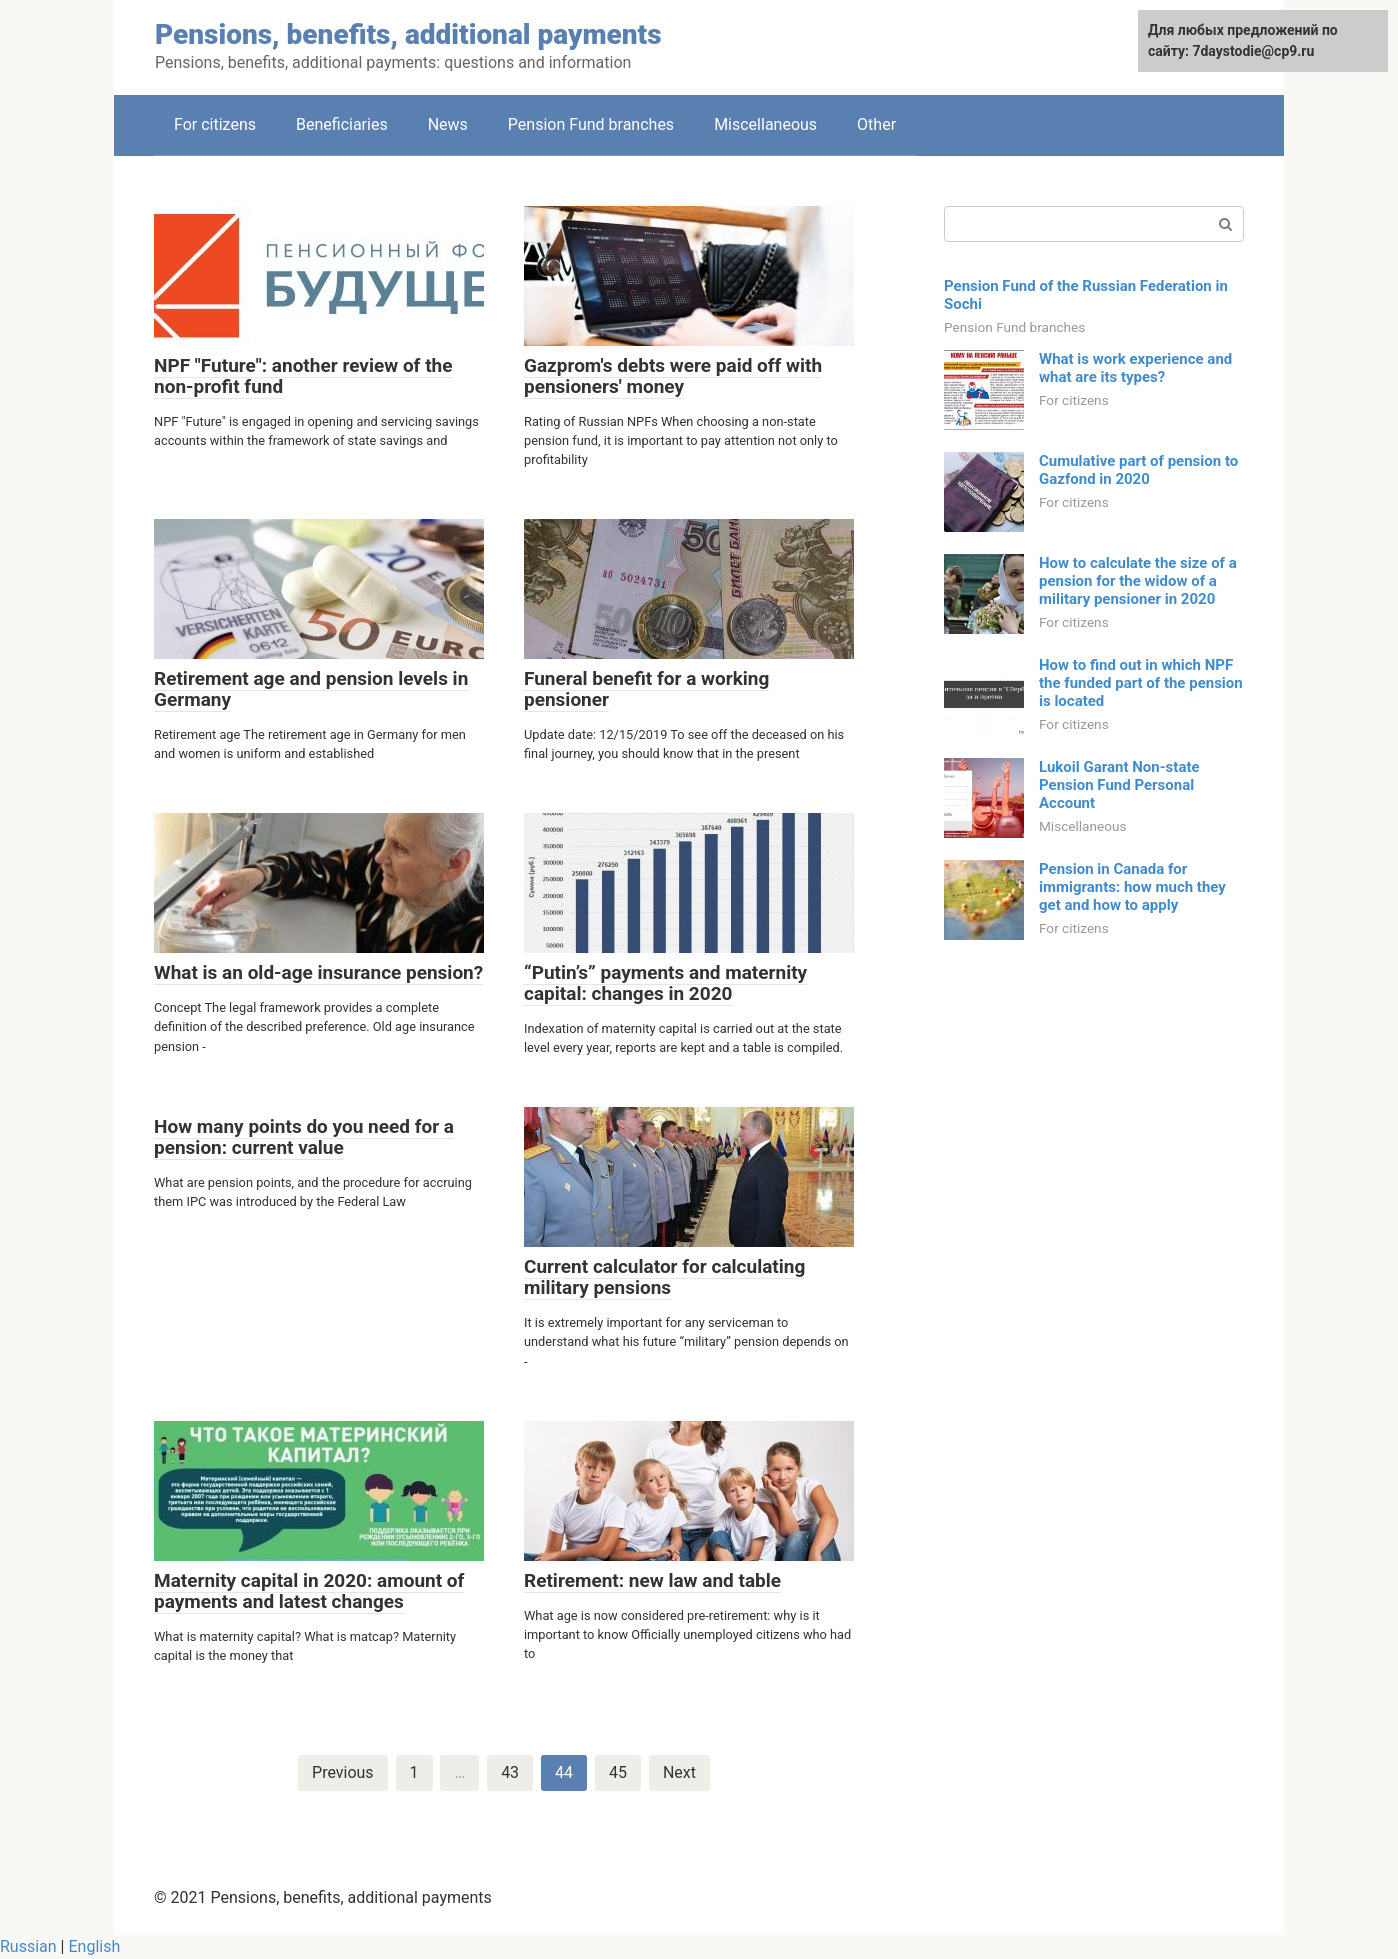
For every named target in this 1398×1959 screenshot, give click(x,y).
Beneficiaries (342, 124)
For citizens (215, 124)
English (94, 1946)
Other (876, 124)
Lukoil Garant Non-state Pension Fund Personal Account (1119, 785)
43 (510, 1772)
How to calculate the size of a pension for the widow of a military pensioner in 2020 (1138, 581)
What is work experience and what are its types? (1135, 368)
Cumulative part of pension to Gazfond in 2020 (1138, 470)
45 (618, 1772)
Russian (28, 1946)
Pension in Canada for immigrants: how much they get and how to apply (1132, 887)
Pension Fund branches (591, 124)
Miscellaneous (765, 124)
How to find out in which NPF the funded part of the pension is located (1141, 683)
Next (679, 1772)
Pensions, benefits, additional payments (408, 34)
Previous (343, 1772)
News (448, 124)
